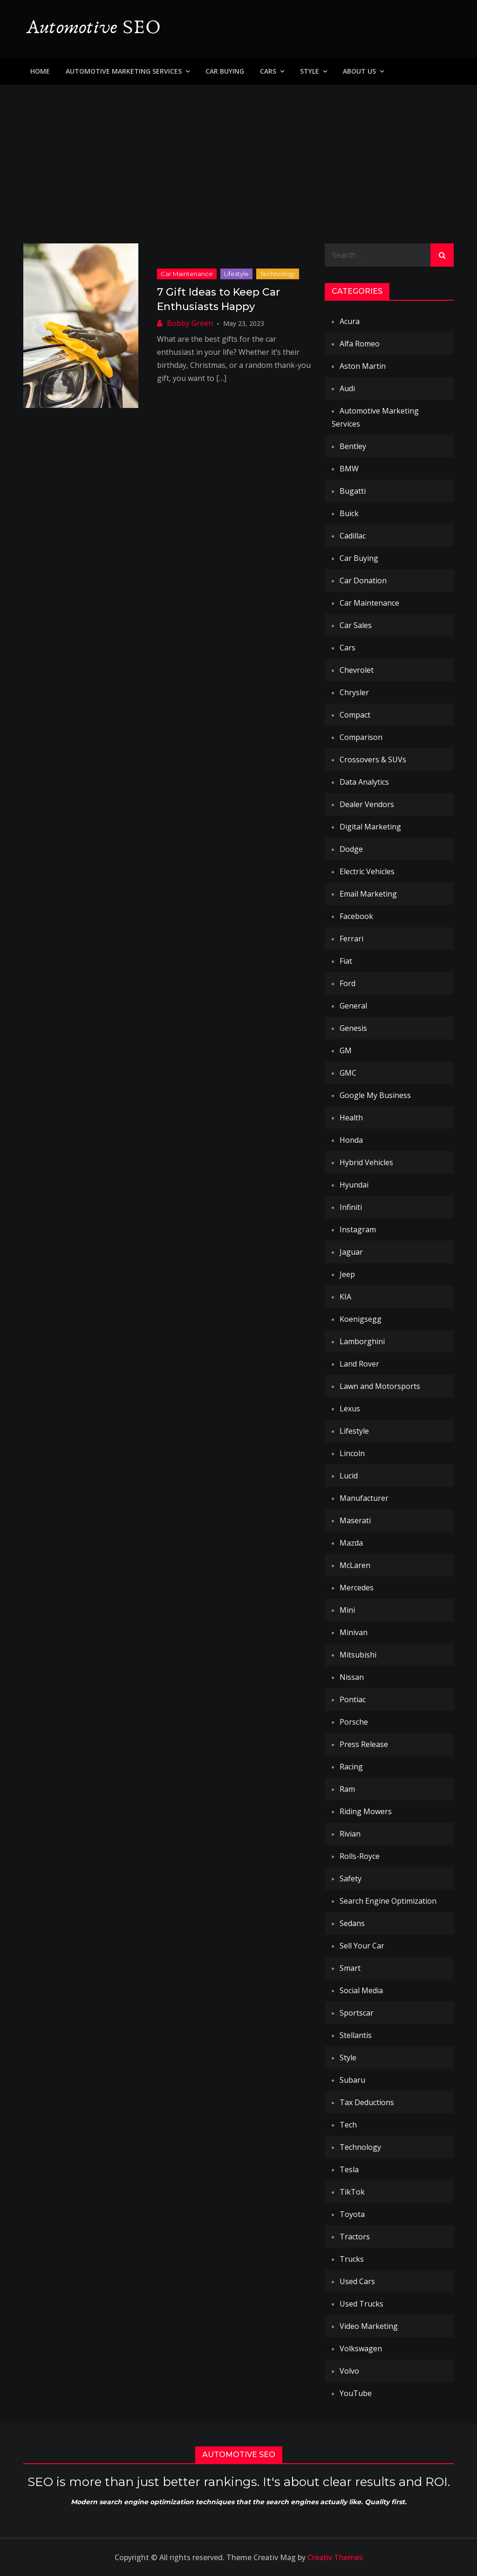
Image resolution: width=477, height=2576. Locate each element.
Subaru (352, 2080)
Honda (351, 1140)
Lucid (349, 1476)
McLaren (355, 1565)
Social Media (361, 1990)
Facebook (356, 916)
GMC (348, 1073)
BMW (349, 468)
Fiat (346, 961)
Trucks (352, 2259)
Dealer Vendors (367, 804)
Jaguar (351, 1252)
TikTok (352, 2192)
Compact (355, 715)
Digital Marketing (370, 827)
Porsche (354, 1722)
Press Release (364, 1744)
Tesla (349, 2169)
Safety (350, 1878)
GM (346, 1050)
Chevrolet (357, 670)
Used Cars (357, 2281)
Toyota (352, 2214)
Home (40, 71)
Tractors (355, 2236)
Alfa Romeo (360, 343)
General (353, 1006)
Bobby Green (190, 323)
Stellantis (356, 2035)
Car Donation (363, 580)
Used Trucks (361, 2304)
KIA (345, 1296)
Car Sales (356, 625)
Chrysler (354, 692)
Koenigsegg (361, 1319)
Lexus (350, 1408)
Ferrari (351, 938)
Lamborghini (362, 1341)
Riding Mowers (366, 1811)
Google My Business (375, 1095)
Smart (350, 1968)
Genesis (353, 1028)
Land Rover (359, 1364)
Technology (277, 273)
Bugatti (353, 491)
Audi (347, 388)
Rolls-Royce (360, 1856)
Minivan (354, 1632)
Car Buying (224, 71)
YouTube (356, 2393)
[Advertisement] (238, 155)
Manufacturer (364, 1498)
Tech (348, 2125)
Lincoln (352, 1453)
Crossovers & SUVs (373, 759)
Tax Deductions (367, 2102)
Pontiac (353, 1699)
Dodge (351, 849)
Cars (268, 71)
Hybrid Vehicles (366, 1162)
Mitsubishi (358, 1655)
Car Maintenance (187, 273)
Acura (350, 321)
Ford (347, 983)
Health (351, 1117)
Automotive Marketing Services (124, 71)
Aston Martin (363, 366)
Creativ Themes (335, 2557)
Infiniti (351, 1207)
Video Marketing (369, 2326)
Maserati (355, 1520)
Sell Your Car (362, 1946)
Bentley (353, 446)
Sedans (352, 1923)
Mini (347, 1610)
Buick (349, 513)
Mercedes (357, 1587)
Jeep (347, 1274)
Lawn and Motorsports (380, 1386)
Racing (351, 1766)
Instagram (358, 1229)
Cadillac (353, 536)
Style (309, 71)
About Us (359, 71)
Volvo (349, 2371)
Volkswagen (361, 2348)
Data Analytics (364, 782)
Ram (347, 1789)
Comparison (361, 737)
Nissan (352, 1677)
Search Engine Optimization (388, 1901)
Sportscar (357, 2013)
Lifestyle (236, 273)
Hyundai (354, 1185)
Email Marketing (368, 894)
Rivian (350, 1834)
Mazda (351, 1543)
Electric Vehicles (367, 871)
